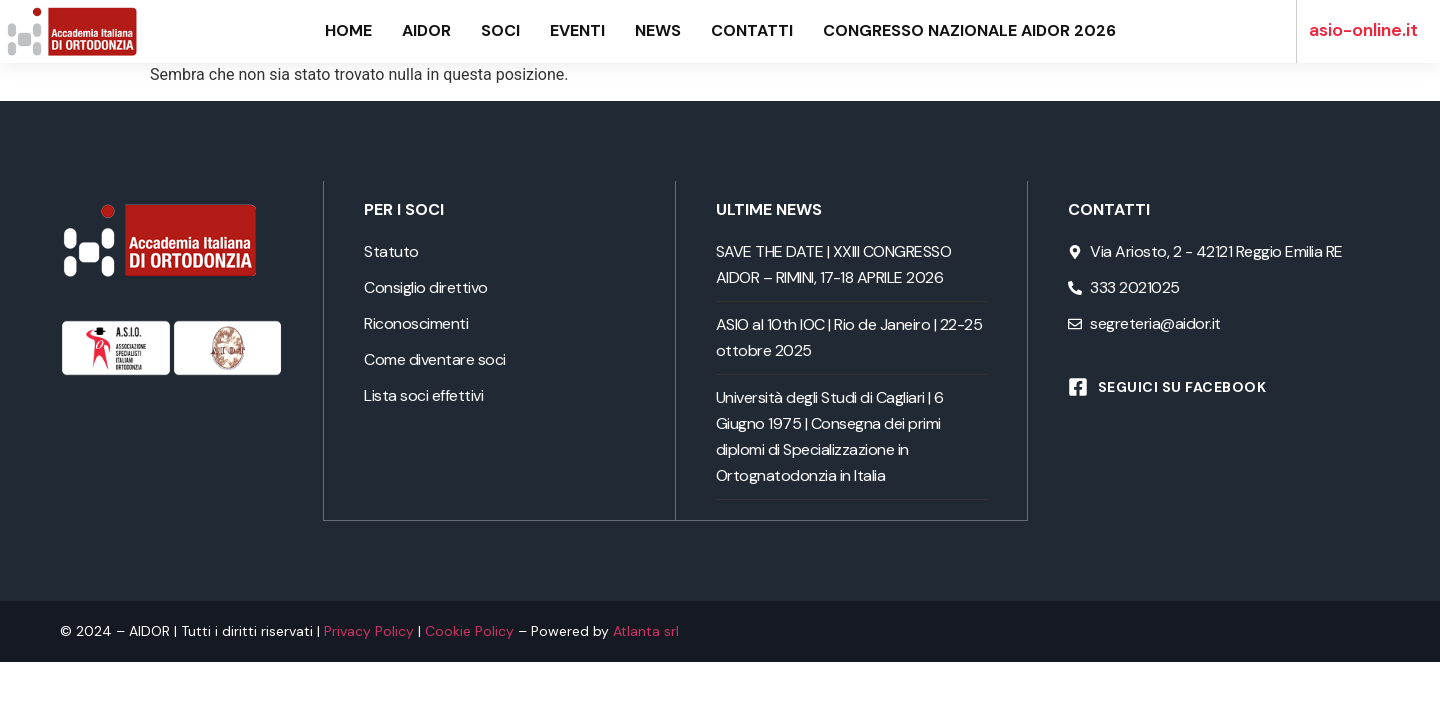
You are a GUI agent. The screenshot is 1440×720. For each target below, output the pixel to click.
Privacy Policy (369, 630)
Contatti (752, 31)
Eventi (577, 31)
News (658, 31)
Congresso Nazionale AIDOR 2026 (969, 31)
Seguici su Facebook (1182, 387)
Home (348, 31)
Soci (500, 31)
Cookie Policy (469, 630)
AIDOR (426, 31)
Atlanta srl (646, 630)
